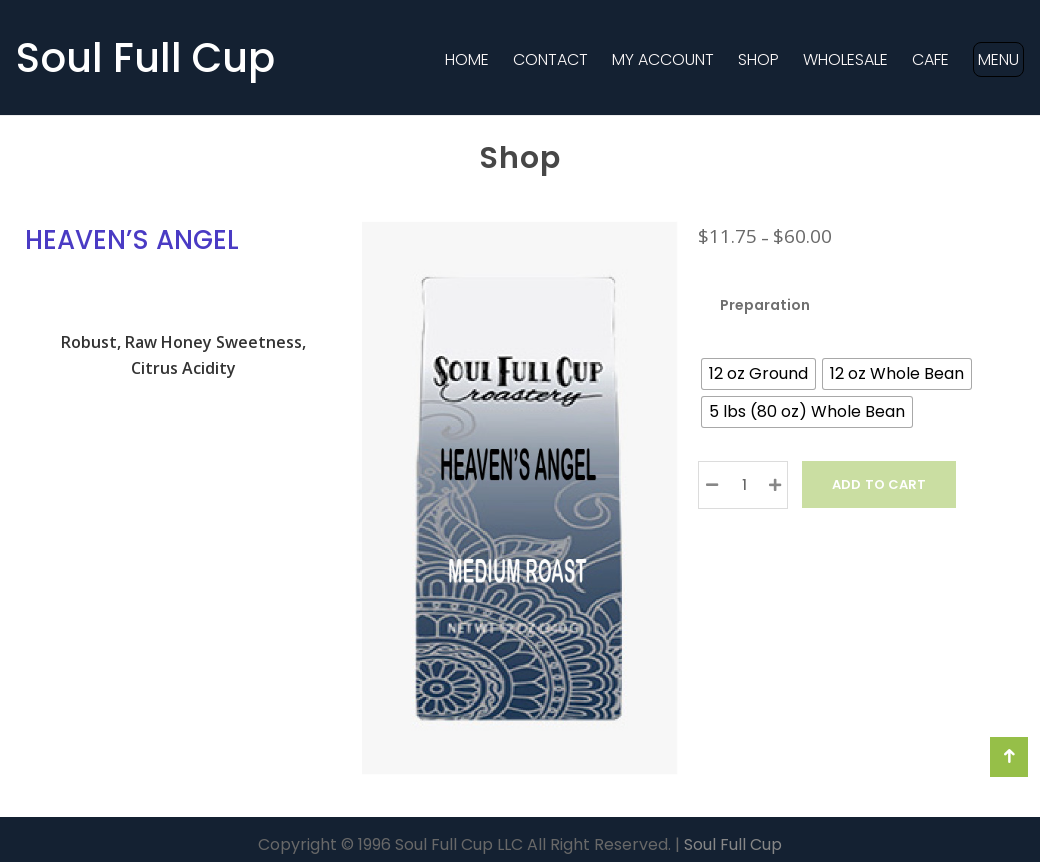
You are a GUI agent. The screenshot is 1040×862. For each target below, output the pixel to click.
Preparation (765, 305)
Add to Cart (879, 484)
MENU (998, 59)
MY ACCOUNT (663, 59)
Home (467, 59)
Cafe (930, 59)
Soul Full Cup (145, 58)
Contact (550, 59)
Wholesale (845, 59)
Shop (758, 59)
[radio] (758, 374)
